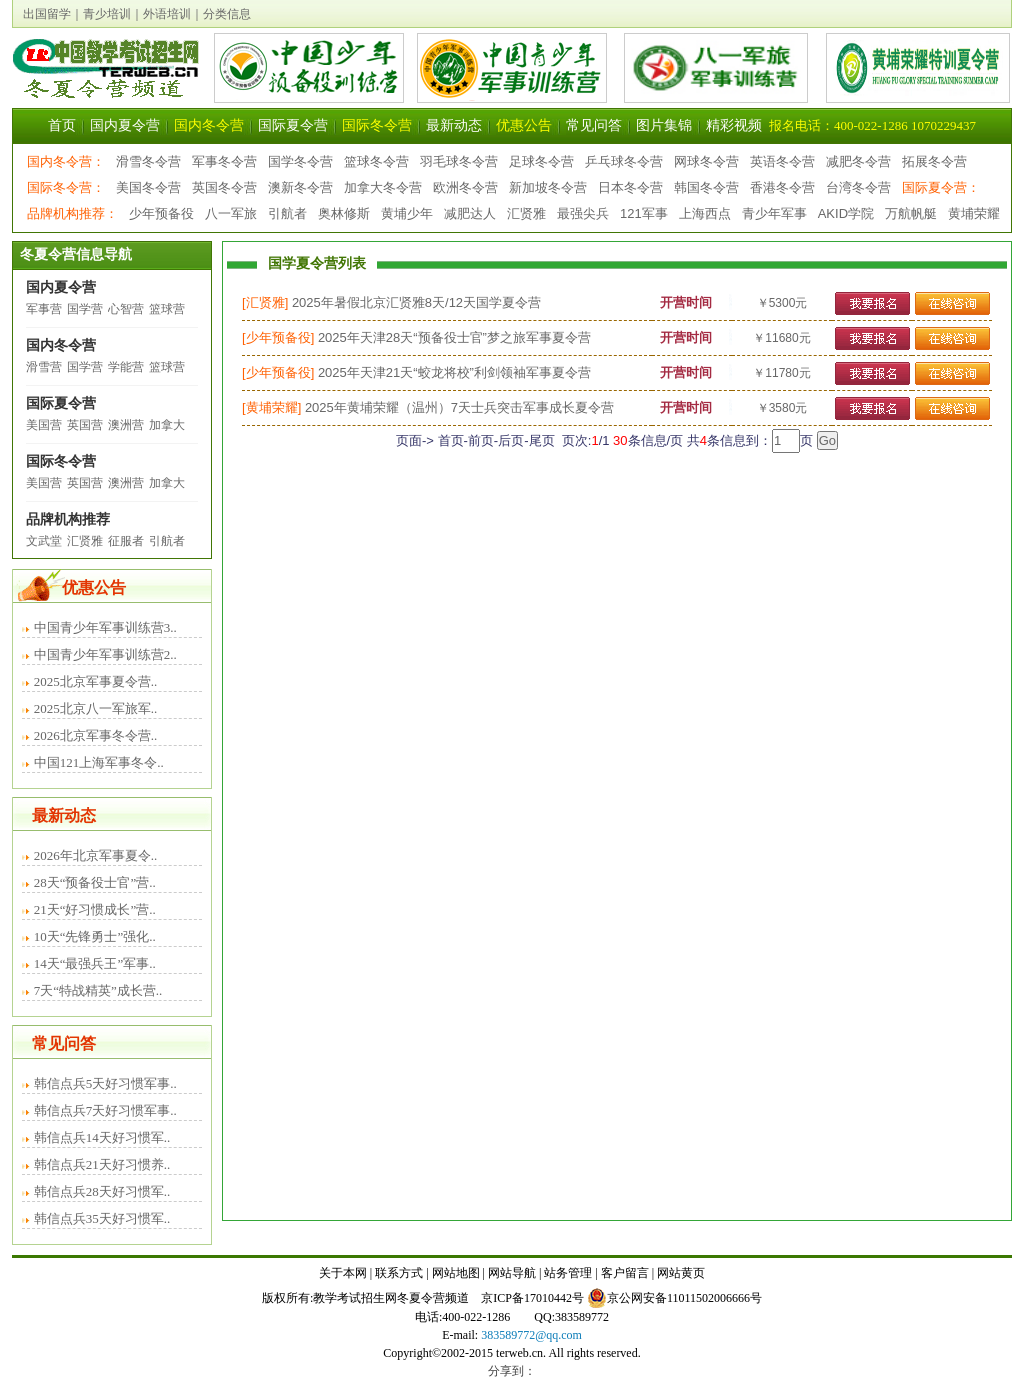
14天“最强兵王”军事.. (95, 963)
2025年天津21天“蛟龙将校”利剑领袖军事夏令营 (454, 372)
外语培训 (167, 14)
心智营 (126, 309)
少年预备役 (161, 213)
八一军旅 (231, 213)
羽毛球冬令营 (459, 161)
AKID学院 (846, 213)
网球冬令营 (706, 161)
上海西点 (705, 213)
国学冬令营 (300, 161)
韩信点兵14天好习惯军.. (102, 1137)
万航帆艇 (911, 213)
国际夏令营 (293, 125)
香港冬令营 (782, 187)
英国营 (85, 425)
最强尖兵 (583, 213)
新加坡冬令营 (548, 187)
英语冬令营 (782, 161)
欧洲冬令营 (465, 187)
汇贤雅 (526, 213)
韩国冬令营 (706, 187)
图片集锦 (664, 125)
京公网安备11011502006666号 (674, 1298)
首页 (62, 125)
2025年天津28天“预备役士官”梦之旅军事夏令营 (454, 337)
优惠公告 (524, 125)
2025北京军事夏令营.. (96, 681)
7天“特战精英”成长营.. (98, 990)
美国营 (44, 425)
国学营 (85, 309)
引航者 (287, 213)
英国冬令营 (224, 187)
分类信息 (227, 14)
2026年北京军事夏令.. (96, 855)
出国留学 (47, 14)
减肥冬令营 (858, 161)
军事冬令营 (224, 161)
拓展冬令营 (934, 161)
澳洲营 (126, 425)
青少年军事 (774, 213)
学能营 (126, 367)
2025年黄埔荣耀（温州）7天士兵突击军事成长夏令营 (459, 407)
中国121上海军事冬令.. (99, 762)
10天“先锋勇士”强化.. (95, 936)
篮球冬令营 (376, 161)
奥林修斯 (344, 213)
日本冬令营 (630, 187)
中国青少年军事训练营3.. (105, 627)
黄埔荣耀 (974, 213)
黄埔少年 (407, 213)
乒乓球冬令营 (624, 161)
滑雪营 (44, 367)
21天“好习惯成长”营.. (95, 909)
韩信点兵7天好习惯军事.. (105, 1110)
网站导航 (512, 1273)
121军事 (644, 213)
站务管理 (568, 1273)
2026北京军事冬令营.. (96, 735)
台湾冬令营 (858, 187)
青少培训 (107, 14)
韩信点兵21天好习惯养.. (102, 1164)
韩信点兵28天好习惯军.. (102, 1191)
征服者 (126, 541)
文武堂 (44, 541)
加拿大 (167, 425)
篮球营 (167, 309)
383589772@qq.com (531, 1335)
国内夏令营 (125, 125)
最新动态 (454, 125)
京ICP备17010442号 (532, 1298)
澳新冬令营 (300, 187)
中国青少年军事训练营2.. (105, 654)
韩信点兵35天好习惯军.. (102, 1218)
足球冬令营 (541, 161)
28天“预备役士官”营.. (95, 882)
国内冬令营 (209, 125)
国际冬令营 (377, 125)
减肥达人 (470, 213)
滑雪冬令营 (148, 161)
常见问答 (594, 125)
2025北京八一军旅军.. (96, 708)
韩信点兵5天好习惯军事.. (105, 1083)
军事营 (44, 309)
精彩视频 (734, 125)
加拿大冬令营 (383, 187)
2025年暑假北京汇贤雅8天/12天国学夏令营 (416, 302)
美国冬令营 (148, 187)
